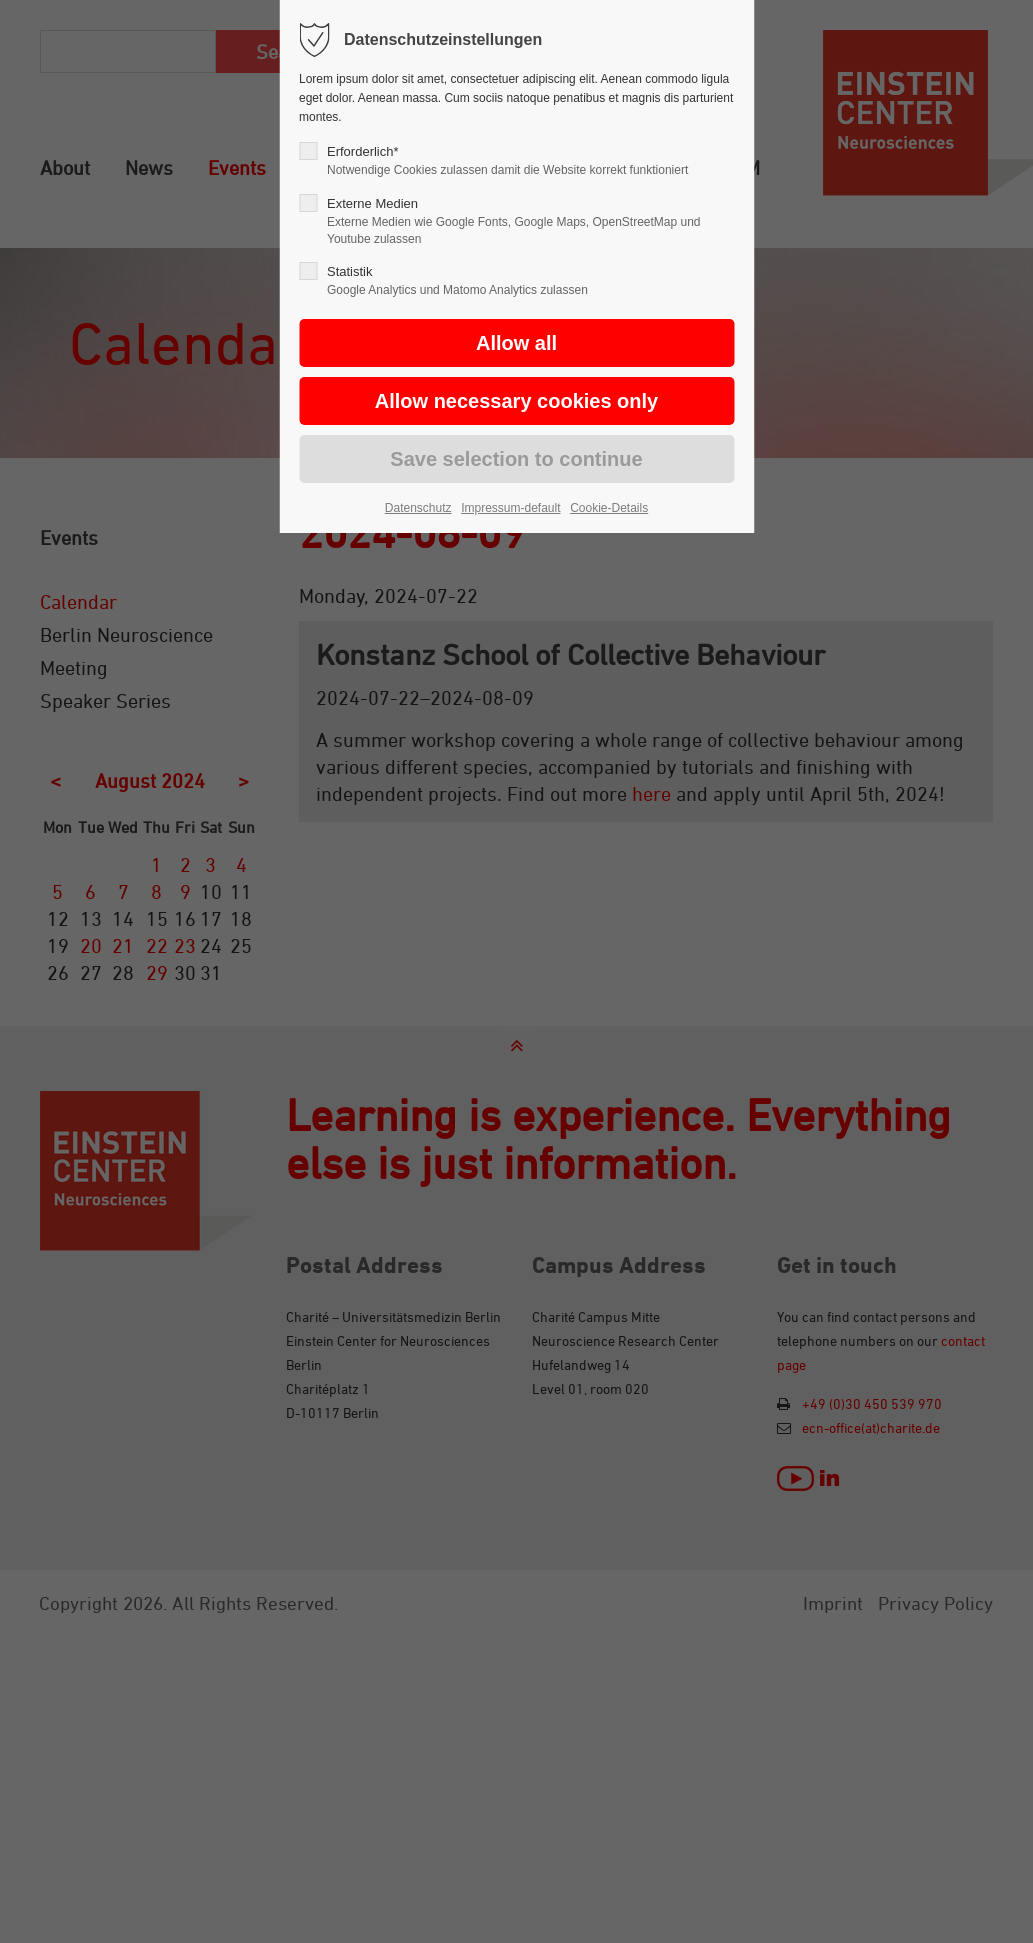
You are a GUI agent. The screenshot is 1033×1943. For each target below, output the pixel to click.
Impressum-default (510, 508)
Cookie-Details (609, 508)
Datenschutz (418, 508)
